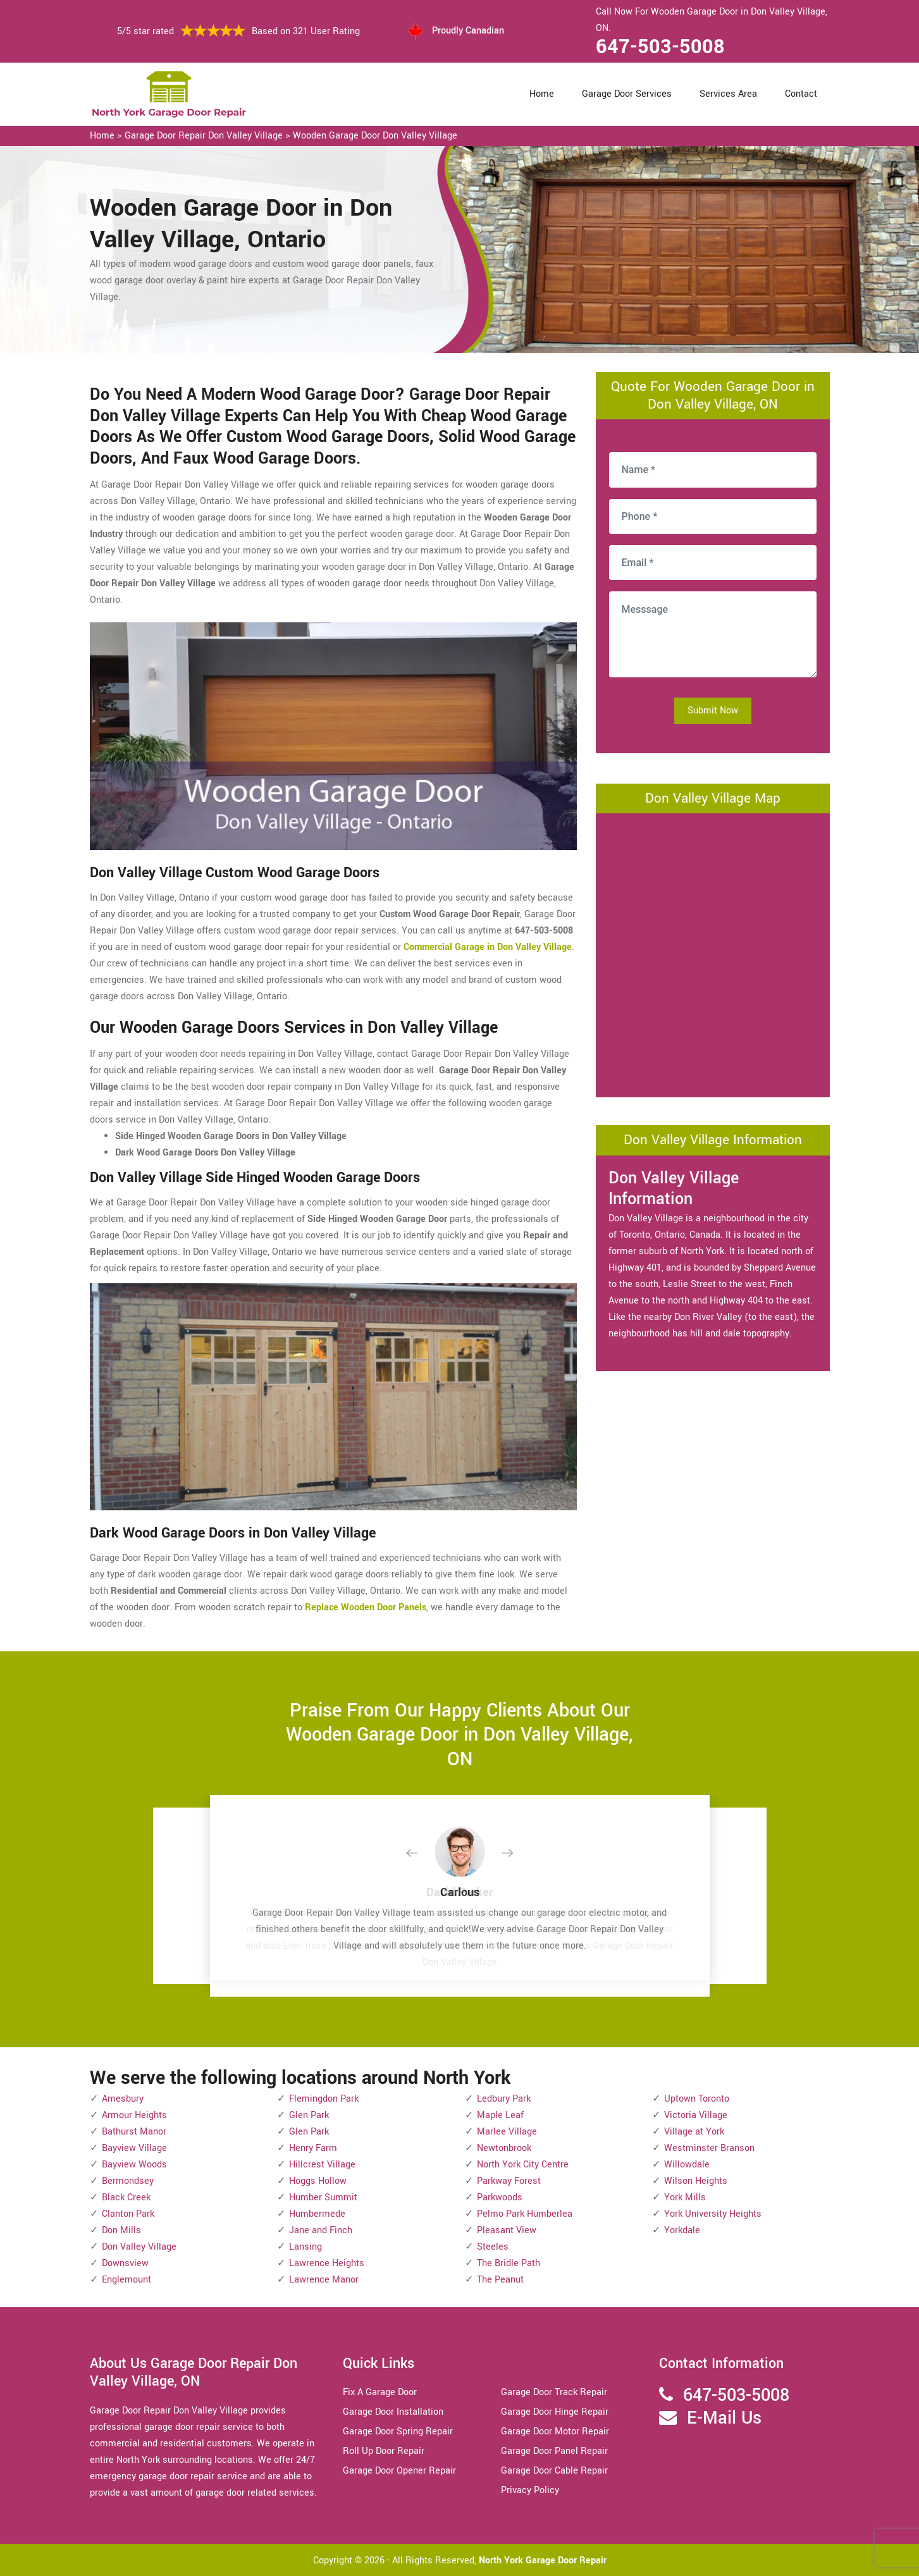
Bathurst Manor (134, 2131)
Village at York (694, 2131)
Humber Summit (323, 2197)
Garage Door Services (627, 94)
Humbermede (317, 2214)
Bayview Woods (134, 2164)
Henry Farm (313, 2148)
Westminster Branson (709, 2148)
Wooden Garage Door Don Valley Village (375, 135)
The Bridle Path (508, 2263)
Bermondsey (128, 2181)
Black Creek (126, 2197)
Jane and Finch (320, 2230)
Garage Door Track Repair (554, 2392)
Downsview (125, 2263)
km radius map (712, 952)
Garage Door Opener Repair (399, 2470)
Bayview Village (134, 2148)
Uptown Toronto (696, 2098)
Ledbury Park (504, 2098)
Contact (801, 94)
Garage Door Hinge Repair (554, 2412)
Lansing (305, 2246)
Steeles (493, 2246)
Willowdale (687, 2164)
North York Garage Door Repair (543, 2560)
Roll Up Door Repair (383, 2451)
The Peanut (500, 2279)
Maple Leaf (500, 2115)
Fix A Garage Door (380, 2392)
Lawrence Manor (324, 2279)
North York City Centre (523, 2164)
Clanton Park (128, 2214)
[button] (422, 1854)
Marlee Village (507, 2131)
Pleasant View (506, 2230)
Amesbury (123, 2098)
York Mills (685, 2197)
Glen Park (309, 2115)
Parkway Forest (509, 2181)
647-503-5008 (660, 47)
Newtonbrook (504, 2148)
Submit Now (713, 710)
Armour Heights (134, 2115)
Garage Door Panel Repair (554, 2451)
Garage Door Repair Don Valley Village (204, 135)
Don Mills (121, 2230)
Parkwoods (499, 2197)
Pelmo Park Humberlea (524, 2214)
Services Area (728, 94)
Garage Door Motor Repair (555, 2431)
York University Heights (713, 2214)
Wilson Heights (695, 2181)
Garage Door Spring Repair (398, 2431)
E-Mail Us (724, 2418)
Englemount (126, 2279)
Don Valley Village (139, 2246)
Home (541, 94)
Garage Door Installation (393, 2412)
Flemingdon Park (324, 2098)
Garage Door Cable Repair (554, 2470)
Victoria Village (695, 2115)
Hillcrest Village (322, 2164)
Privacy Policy (530, 2490)
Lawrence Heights (326, 2263)
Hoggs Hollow (318, 2181)
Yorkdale (682, 2230)
